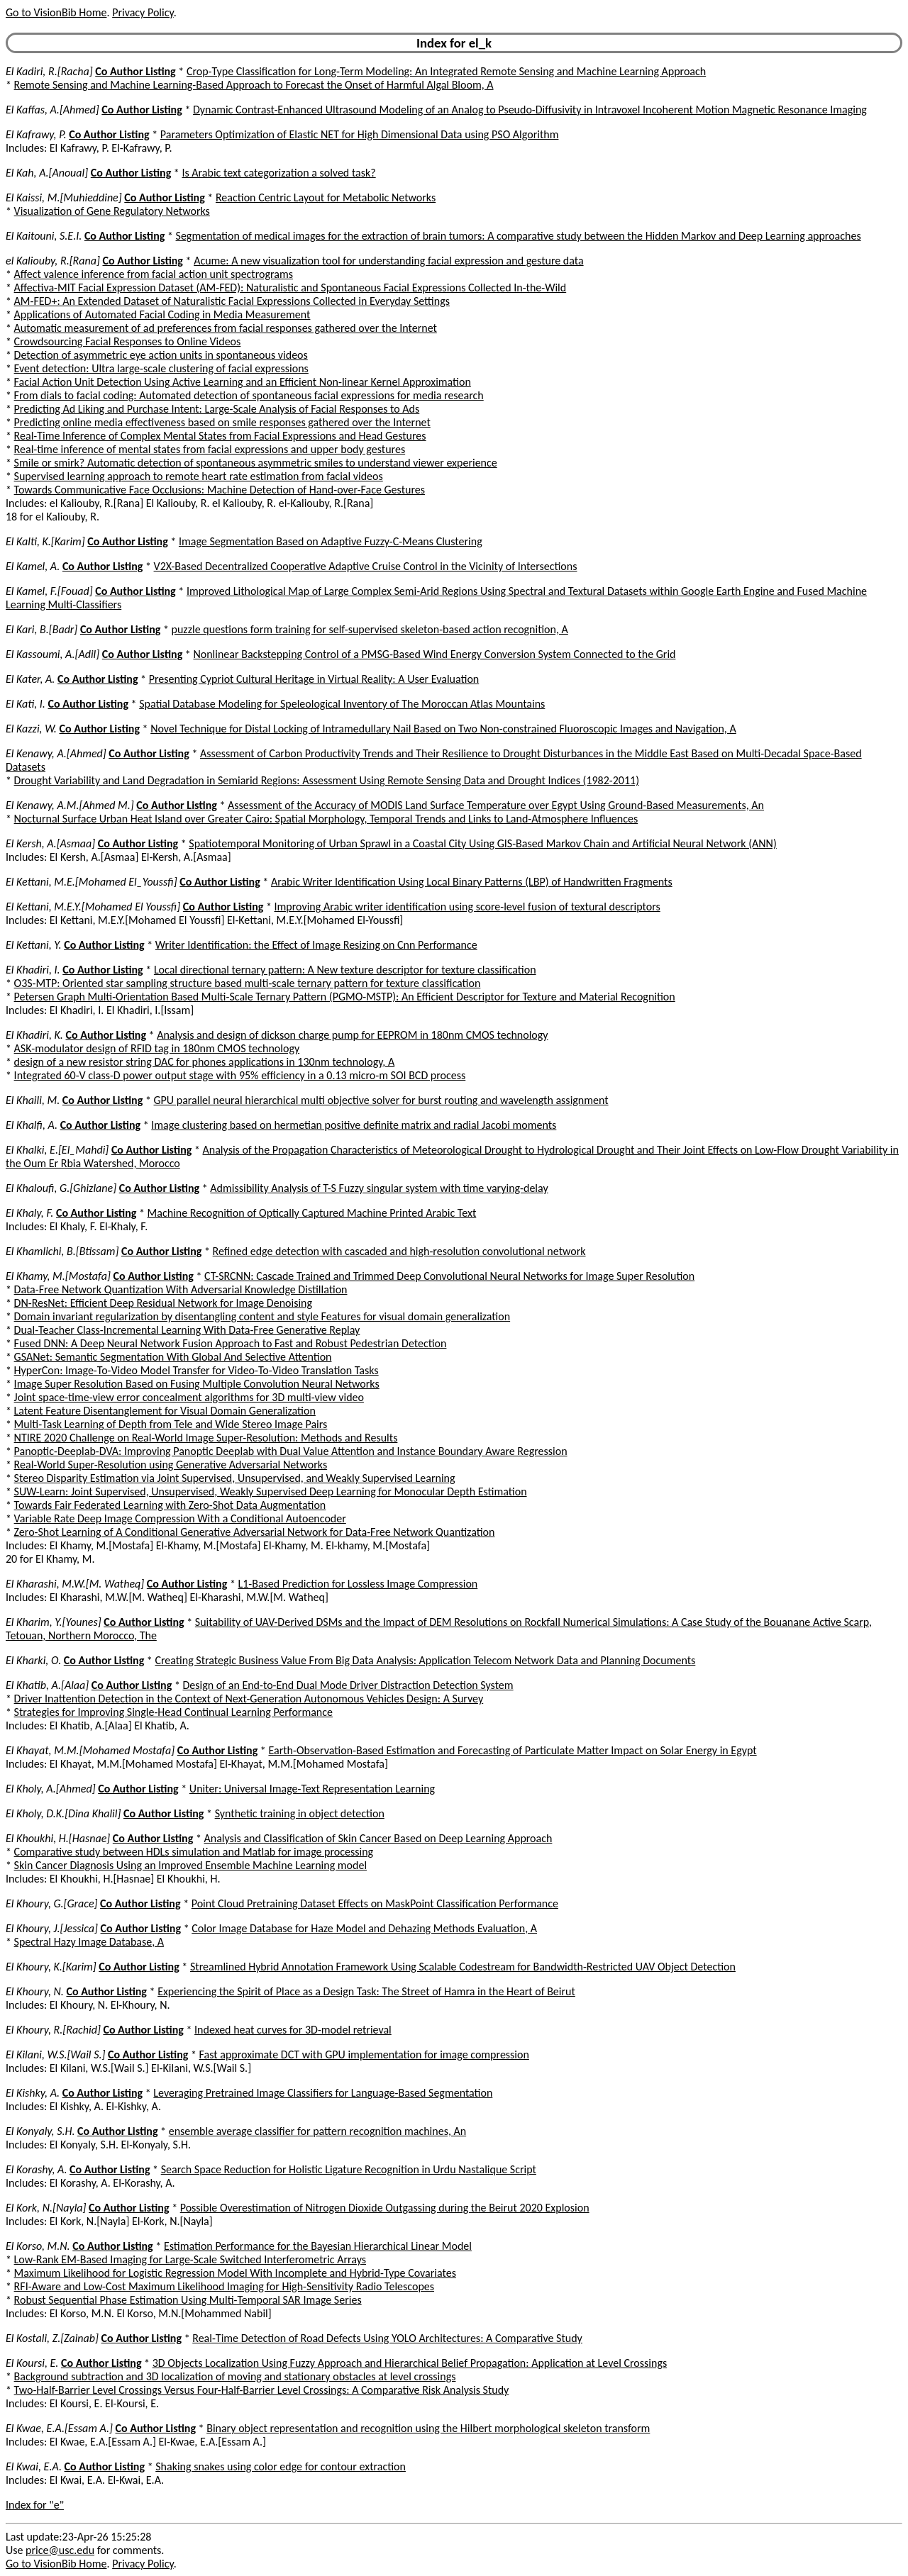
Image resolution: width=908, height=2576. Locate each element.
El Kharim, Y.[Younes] (53, 1622)
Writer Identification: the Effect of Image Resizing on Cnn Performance (316, 945)
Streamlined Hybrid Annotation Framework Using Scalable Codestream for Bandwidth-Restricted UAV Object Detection (463, 1966)
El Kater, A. (30, 679)
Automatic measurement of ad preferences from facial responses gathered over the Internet (225, 328)
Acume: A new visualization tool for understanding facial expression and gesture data (388, 260)
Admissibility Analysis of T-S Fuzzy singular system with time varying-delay (379, 1188)
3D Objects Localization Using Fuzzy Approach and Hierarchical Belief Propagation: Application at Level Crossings (410, 2363)
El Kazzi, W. (31, 728)
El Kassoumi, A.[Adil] (52, 654)
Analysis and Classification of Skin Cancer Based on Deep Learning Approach (378, 1838)
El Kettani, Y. (34, 945)
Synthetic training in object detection (299, 1813)
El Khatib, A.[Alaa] (47, 1685)
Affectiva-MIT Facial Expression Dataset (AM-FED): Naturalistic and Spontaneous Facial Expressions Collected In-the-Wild (290, 287)
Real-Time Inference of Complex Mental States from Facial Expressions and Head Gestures (220, 435)
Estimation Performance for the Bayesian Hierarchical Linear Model (318, 2246)
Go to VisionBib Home (56, 12)
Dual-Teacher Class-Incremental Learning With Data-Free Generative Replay (187, 1330)
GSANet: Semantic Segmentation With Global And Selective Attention (173, 1357)
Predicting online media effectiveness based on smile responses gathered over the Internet (222, 422)
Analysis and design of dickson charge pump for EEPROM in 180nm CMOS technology (352, 1035)
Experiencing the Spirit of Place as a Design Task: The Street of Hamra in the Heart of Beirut (366, 1991)
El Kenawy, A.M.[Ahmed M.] (70, 805)
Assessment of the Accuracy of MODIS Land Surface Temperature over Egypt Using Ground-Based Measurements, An (496, 805)
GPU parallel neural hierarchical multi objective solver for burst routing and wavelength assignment (381, 1100)
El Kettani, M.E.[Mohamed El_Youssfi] (91, 881)
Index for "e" (35, 2504)
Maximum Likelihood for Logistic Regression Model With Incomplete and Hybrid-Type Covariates (235, 2273)
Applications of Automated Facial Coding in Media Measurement (162, 314)
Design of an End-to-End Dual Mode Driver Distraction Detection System (347, 1685)
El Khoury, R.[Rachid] (53, 2029)
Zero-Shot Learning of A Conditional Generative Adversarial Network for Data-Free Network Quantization (254, 1532)
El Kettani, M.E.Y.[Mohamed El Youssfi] (93, 906)
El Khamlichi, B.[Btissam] (62, 1251)
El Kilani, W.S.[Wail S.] (55, 2054)
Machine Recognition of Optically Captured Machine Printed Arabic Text (312, 1213)
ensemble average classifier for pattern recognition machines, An (317, 2131)
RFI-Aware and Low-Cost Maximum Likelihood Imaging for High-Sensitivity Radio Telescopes (224, 2286)
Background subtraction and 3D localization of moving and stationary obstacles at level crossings (235, 2376)
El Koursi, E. (32, 2363)
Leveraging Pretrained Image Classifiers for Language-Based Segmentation (322, 2093)
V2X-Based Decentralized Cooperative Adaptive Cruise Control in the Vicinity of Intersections (365, 566)
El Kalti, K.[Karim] (45, 541)
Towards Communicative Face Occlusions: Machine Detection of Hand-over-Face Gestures (219, 489)
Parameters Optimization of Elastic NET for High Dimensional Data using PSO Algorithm (359, 134)
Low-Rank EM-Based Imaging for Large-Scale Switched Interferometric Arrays (190, 2259)
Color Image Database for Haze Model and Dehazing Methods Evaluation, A (364, 1928)
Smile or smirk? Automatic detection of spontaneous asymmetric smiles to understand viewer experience (255, 462)
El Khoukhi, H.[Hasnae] (58, 1838)
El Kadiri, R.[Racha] (49, 71)
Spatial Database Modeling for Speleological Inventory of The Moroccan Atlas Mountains (342, 703)
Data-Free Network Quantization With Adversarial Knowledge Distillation (181, 1289)
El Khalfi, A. (31, 1125)
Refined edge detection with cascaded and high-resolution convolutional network (399, 1251)
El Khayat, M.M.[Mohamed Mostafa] (90, 1750)
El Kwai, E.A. (34, 2466)
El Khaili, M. (33, 1100)
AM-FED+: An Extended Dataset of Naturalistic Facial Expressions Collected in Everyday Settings (232, 301)
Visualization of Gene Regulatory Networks (112, 211)
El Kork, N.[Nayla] (46, 2207)
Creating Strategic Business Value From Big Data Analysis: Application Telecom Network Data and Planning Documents (425, 1660)
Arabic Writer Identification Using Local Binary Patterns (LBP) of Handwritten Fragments (471, 881)
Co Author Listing (135, 71)
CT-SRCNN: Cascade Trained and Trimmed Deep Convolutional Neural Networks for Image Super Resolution (449, 1276)
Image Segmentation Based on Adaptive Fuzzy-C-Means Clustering (330, 541)
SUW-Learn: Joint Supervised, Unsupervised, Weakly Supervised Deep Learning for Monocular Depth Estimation (270, 1491)
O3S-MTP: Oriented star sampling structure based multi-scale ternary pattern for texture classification (247, 983)
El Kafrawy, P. (36, 134)
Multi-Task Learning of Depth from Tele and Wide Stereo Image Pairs (171, 1424)
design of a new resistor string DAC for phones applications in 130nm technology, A (204, 1062)
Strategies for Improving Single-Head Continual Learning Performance (173, 1712)
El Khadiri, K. (34, 1035)
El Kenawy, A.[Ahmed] (56, 753)
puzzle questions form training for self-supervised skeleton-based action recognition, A (370, 629)
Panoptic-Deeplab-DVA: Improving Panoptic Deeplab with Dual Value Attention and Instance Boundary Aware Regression (291, 1451)
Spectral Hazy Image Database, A (89, 1941)
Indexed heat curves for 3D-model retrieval (293, 2029)
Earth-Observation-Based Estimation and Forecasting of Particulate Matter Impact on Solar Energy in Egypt (512, 1750)
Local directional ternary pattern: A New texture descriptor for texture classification (345, 969)
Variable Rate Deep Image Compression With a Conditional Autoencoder (180, 1518)
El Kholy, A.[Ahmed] (51, 1788)
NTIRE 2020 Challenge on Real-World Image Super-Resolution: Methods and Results (206, 1437)
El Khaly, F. (29, 1213)
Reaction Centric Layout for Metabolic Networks (326, 197)
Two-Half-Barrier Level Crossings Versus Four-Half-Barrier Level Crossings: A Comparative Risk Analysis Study (261, 2390)
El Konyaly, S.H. (40, 2131)
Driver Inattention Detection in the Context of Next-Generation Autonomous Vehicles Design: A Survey (249, 1698)
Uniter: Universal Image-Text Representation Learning (312, 1788)
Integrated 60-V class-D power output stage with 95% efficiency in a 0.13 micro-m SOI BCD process (240, 1075)
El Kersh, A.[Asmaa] (50, 843)
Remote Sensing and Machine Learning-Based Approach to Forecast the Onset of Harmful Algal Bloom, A (254, 84)
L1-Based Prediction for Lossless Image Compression (358, 1583)
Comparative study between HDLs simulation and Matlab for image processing (194, 1851)
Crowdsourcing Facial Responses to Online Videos (127, 341)
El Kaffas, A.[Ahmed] (52, 109)
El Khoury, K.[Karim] (51, 1966)
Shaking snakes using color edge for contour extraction (280, 2466)
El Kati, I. (25, 703)
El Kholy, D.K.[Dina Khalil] (63, 1813)
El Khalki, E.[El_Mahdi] (57, 1149)
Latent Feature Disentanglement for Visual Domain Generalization (165, 1410)
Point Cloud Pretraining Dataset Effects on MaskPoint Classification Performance (375, 1903)
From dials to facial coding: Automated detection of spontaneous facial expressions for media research (249, 395)
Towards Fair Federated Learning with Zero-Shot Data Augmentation (170, 1505)
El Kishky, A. (33, 2093)
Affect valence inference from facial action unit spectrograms (153, 274)
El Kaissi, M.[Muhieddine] (64, 197)
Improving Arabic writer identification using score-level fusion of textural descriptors (467, 906)
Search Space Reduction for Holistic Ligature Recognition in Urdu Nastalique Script (348, 2169)
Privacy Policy (142, 12)
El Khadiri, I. (33, 969)
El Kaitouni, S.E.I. (44, 235)
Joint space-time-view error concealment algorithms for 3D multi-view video (189, 1397)
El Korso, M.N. (38, 2246)
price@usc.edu (60, 2550)
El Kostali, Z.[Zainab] (52, 2338)
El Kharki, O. (33, 1660)
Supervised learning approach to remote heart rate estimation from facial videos (198, 476)
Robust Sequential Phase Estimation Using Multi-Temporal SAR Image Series (188, 2300)
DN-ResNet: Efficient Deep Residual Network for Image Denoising (163, 1303)
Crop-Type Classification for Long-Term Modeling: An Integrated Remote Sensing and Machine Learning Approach (446, 71)
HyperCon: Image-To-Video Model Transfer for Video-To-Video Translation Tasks (196, 1370)
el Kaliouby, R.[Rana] (53, 260)
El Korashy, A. (36, 2169)
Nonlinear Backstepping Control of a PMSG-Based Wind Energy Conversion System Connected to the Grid (434, 654)
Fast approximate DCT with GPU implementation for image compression (364, 2054)
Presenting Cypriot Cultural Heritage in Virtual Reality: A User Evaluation (314, 679)
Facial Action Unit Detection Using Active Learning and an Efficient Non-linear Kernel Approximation (242, 382)
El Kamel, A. (33, 566)
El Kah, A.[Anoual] (47, 172)
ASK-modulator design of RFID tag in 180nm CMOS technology (157, 1048)
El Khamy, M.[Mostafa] (58, 1276)
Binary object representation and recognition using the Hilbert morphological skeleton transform (428, 2428)
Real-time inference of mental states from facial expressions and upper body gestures (210, 449)
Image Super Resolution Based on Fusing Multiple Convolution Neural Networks (197, 1383)
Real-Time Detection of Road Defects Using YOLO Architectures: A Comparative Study (387, 2338)
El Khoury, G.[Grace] (51, 1903)
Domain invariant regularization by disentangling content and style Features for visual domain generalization (262, 1316)
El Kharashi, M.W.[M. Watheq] (75, 1583)
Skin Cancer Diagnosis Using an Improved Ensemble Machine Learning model (190, 1865)
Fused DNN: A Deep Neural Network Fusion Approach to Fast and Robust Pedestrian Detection (230, 1343)
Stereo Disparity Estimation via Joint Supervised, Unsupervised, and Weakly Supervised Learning (234, 1478)
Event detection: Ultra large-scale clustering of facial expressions (161, 368)
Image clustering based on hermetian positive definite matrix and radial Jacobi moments (353, 1125)
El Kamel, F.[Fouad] (49, 591)
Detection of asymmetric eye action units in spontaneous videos (161, 355)
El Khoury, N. (35, 1991)
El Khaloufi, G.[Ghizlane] (61, 1188)
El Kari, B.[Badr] (41, 629)
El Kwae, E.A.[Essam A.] (59, 2428)
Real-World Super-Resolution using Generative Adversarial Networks (171, 1464)
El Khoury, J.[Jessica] (52, 1928)
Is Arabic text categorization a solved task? (278, 172)
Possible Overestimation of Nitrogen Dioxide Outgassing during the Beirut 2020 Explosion (384, 2207)
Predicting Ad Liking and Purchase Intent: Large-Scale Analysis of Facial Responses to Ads (217, 409)
